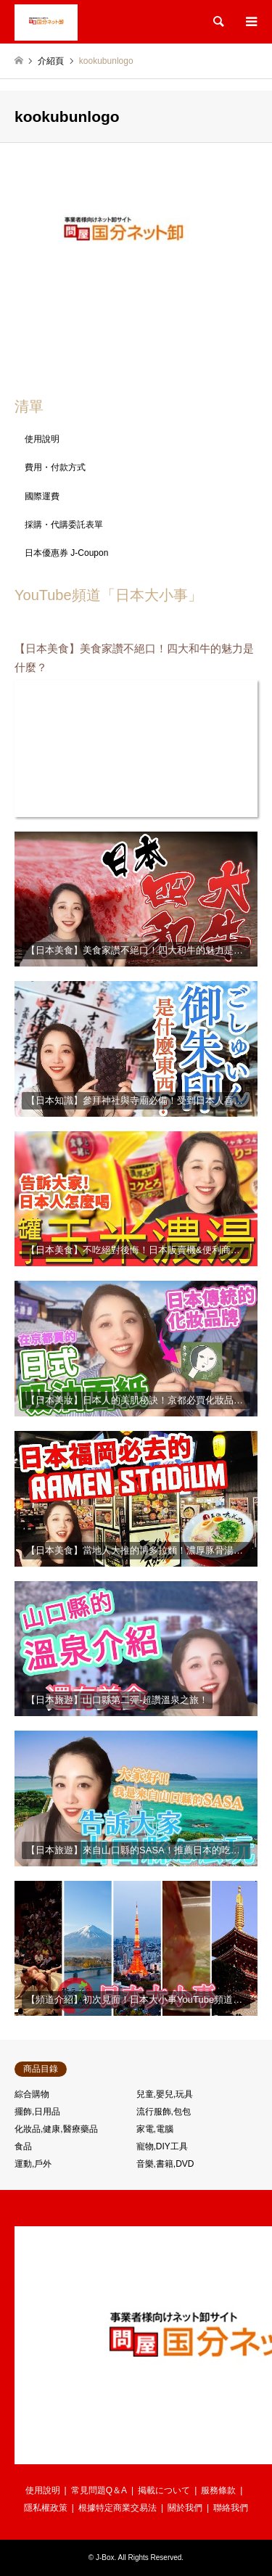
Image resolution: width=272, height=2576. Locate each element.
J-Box (105, 2557)
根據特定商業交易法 (117, 2508)
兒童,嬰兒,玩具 (165, 2094)
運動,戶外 (33, 2164)
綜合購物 (32, 2094)
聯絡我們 (230, 2508)
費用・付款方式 (55, 467)
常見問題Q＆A (99, 2490)
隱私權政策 (45, 2508)
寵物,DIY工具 (162, 2146)
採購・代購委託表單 (64, 525)
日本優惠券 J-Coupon (66, 553)
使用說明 (42, 439)
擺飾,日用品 (37, 2112)
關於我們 (185, 2508)
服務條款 (218, 2490)
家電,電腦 (154, 2129)
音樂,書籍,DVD (165, 2164)
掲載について (164, 2490)
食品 (23, 2146)
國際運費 (42, 496)
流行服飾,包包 (163, 2112)
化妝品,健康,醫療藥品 (56, 2129)
